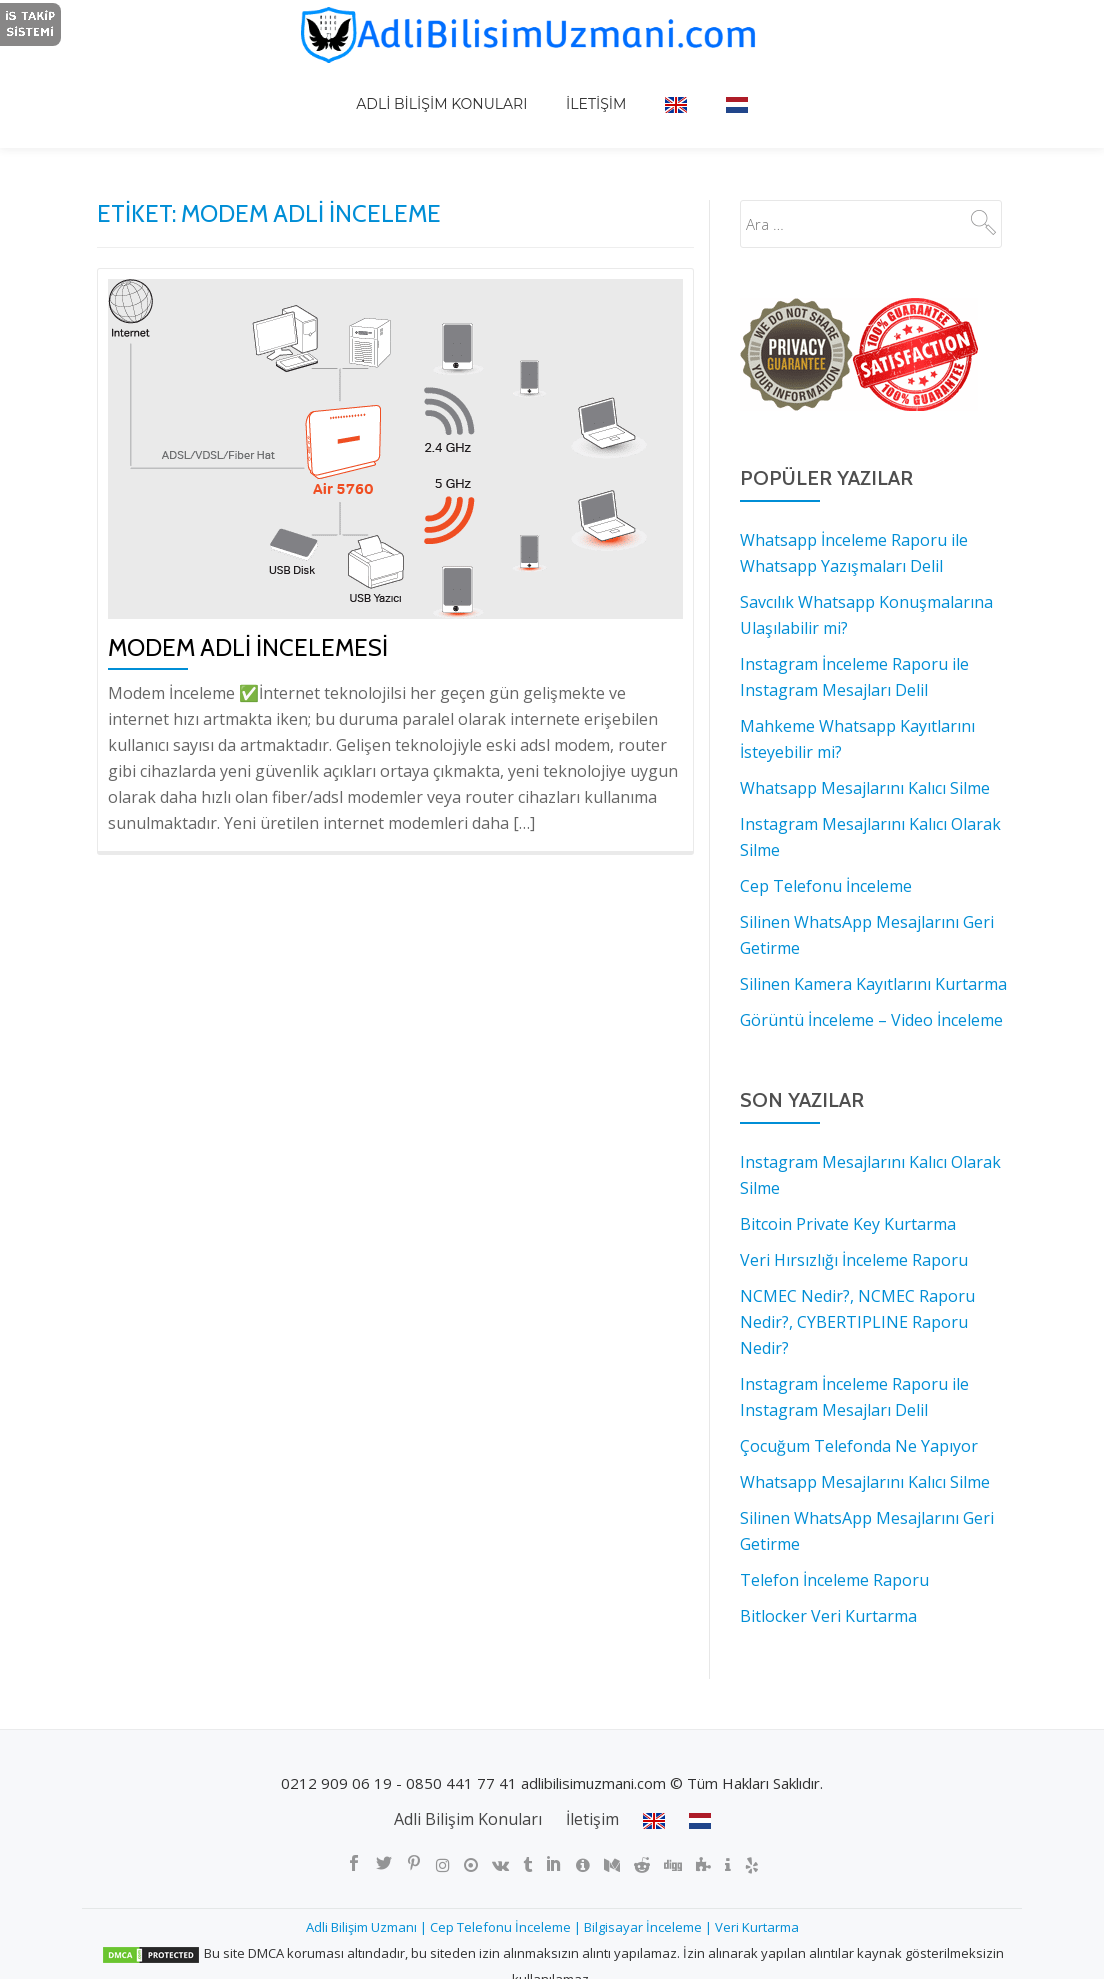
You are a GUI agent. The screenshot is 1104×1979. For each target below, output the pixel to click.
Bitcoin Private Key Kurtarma (848, 1224)
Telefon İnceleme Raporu (834, 1580)
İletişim (606, 84)
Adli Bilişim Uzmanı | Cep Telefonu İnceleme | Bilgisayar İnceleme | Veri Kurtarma (552, 1927)
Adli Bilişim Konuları (470, 84)
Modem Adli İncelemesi (248, 647)
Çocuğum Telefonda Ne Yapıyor (859, 1446)
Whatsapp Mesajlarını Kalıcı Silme (865, 1482)
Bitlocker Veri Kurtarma (828, 1616)
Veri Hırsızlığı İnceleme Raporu (854, 1260)
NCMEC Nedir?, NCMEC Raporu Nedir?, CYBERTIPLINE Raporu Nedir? (857, 1322)
